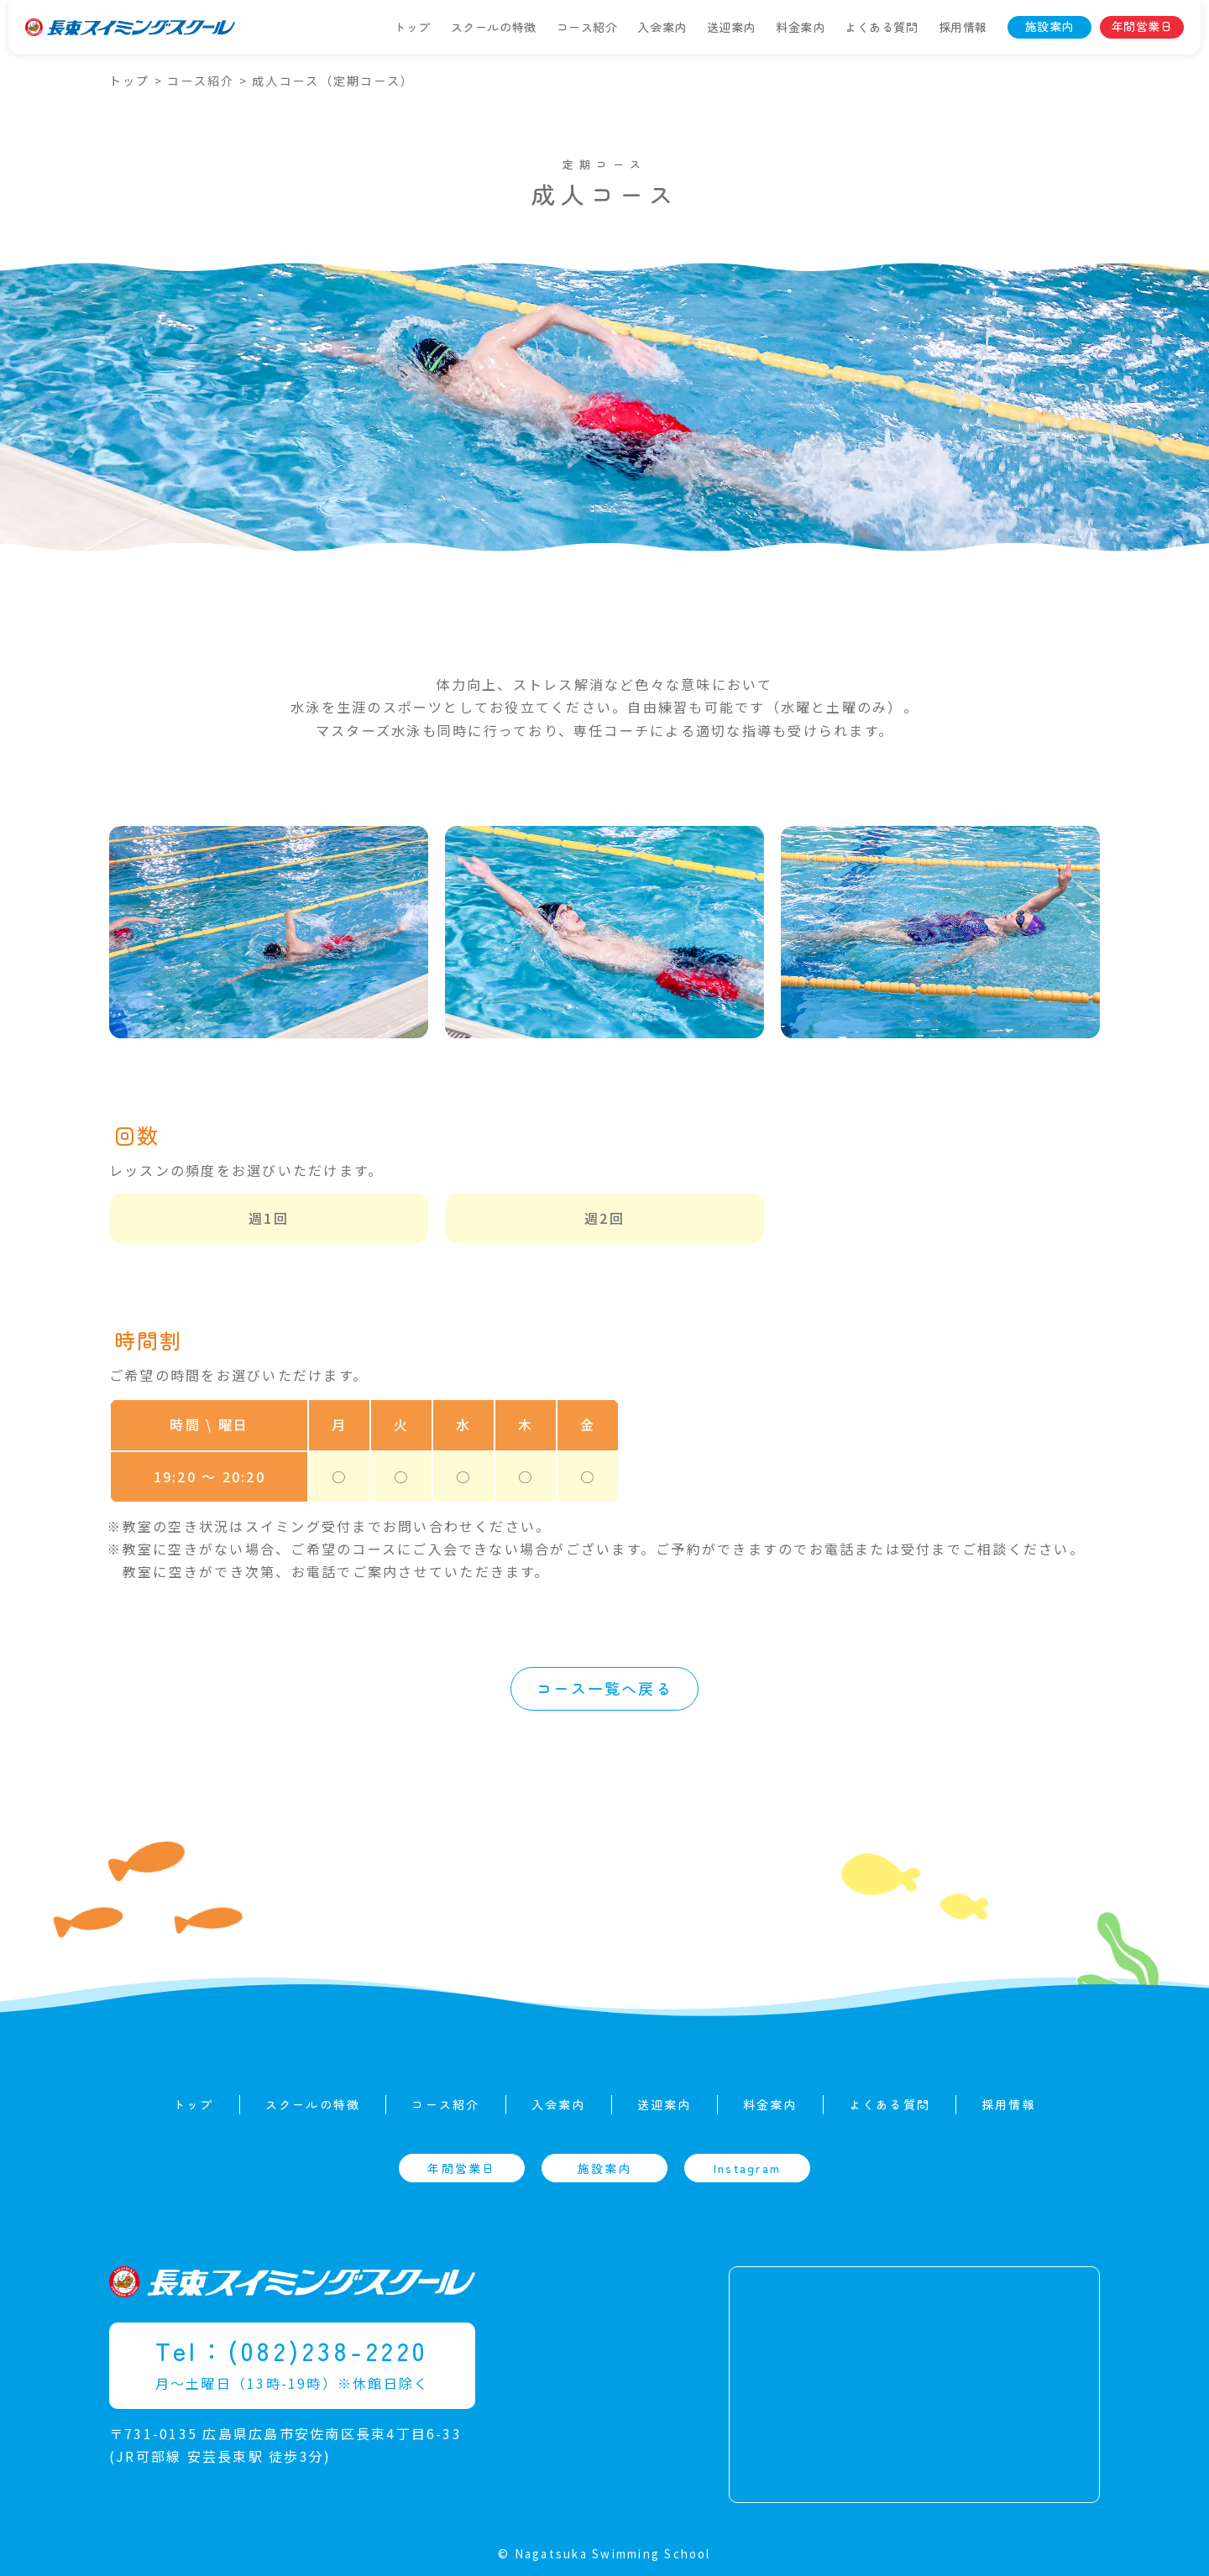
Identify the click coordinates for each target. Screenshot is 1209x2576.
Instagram (747, 2168)
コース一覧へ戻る (604, 1688)
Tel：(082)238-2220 (292, 2350)
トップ (412, 26)
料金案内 (800, 26)
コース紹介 (587, 26)
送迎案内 (731, 26)
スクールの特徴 (493, 26)
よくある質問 (881, 26)
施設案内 (1049, 26)
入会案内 (661, 26)
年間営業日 (1142, 26)
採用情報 (963, 26)
